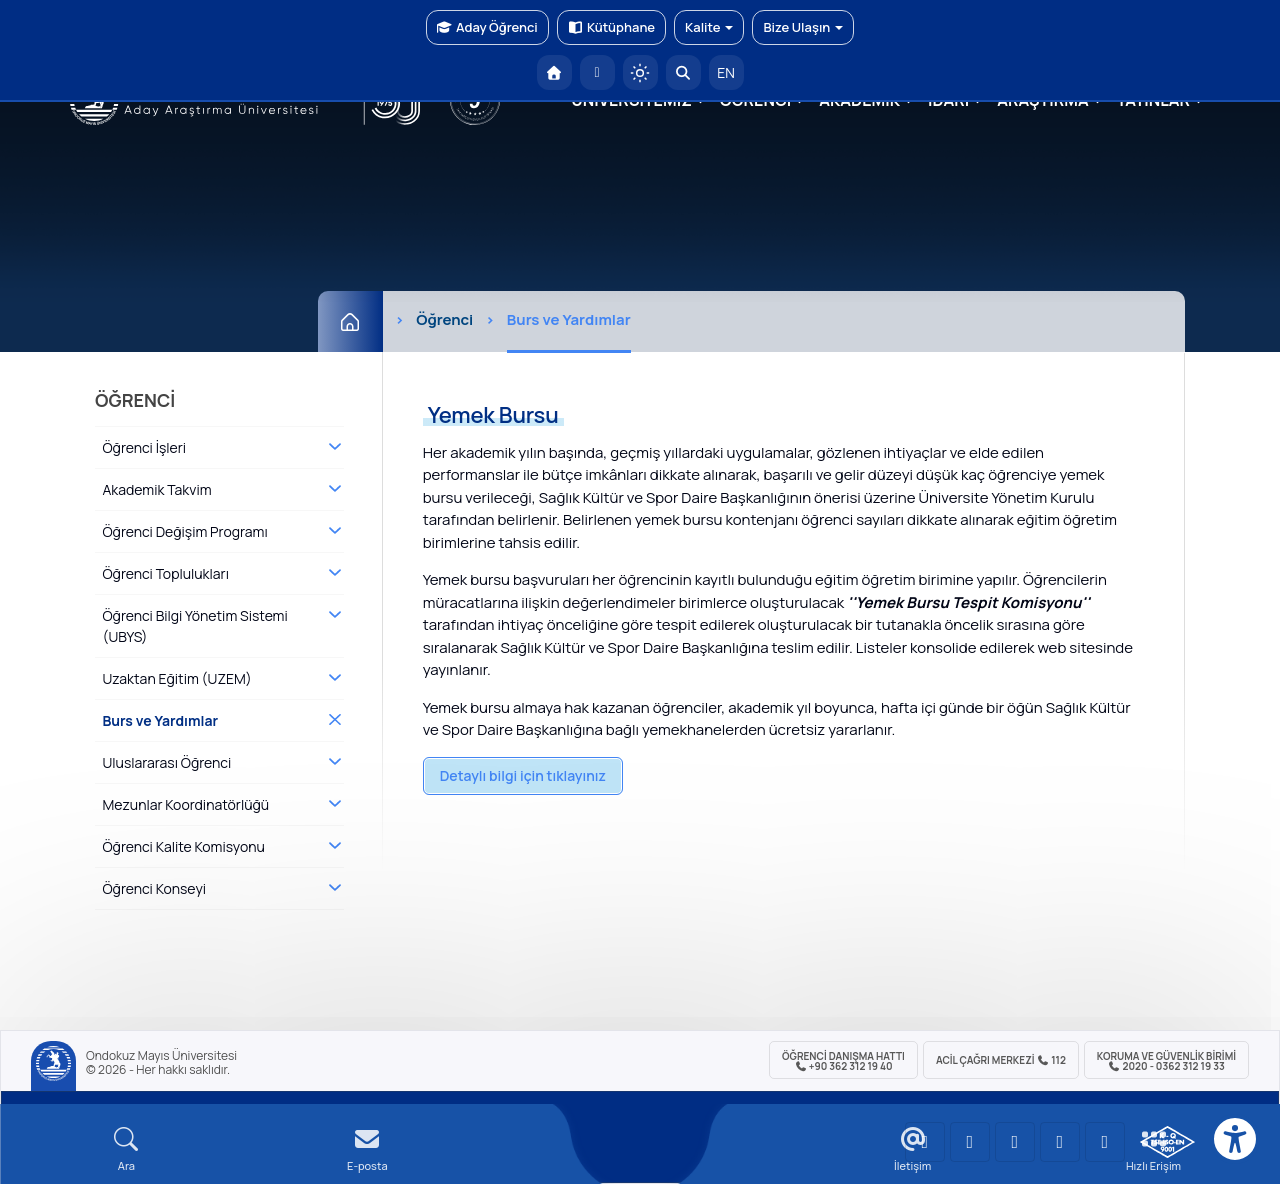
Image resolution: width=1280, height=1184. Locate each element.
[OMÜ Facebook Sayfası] (1105, 1142)
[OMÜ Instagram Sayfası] (1015, 1142)
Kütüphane (611, 27)
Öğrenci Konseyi (154, 888)
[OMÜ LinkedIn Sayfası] (970, 1142)
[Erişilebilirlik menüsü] (1235, 1139)
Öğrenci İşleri (144, 447)
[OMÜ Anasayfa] (554, 72)
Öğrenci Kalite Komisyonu (183, 846)
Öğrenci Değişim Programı (184, 531)
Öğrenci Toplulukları (165, 573)
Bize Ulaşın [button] (803, 27)
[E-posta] (597, 72)
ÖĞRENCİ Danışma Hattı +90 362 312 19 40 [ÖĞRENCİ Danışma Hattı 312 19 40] (843, 1061)
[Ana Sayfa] (350, 321)
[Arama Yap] (683, 72)
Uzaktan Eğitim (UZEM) (176, 678)
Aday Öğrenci (487, 27)
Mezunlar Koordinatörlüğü (185, 804)
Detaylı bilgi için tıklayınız (523, 775)
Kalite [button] (709, 27)
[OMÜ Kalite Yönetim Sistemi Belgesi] (1167, 1142)
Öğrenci (444, 319)
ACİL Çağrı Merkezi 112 (1001, 1060)
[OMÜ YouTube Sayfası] (925, 1142)
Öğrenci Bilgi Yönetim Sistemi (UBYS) (194, 626)
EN (726, 72)
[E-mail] (367, 1149)
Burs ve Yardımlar (160, 720)
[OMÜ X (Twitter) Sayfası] (1060, 1142)
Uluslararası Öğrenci (166, 762)
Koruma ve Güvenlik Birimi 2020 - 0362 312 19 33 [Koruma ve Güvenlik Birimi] (1166, 1061)
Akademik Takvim (156, 489)
